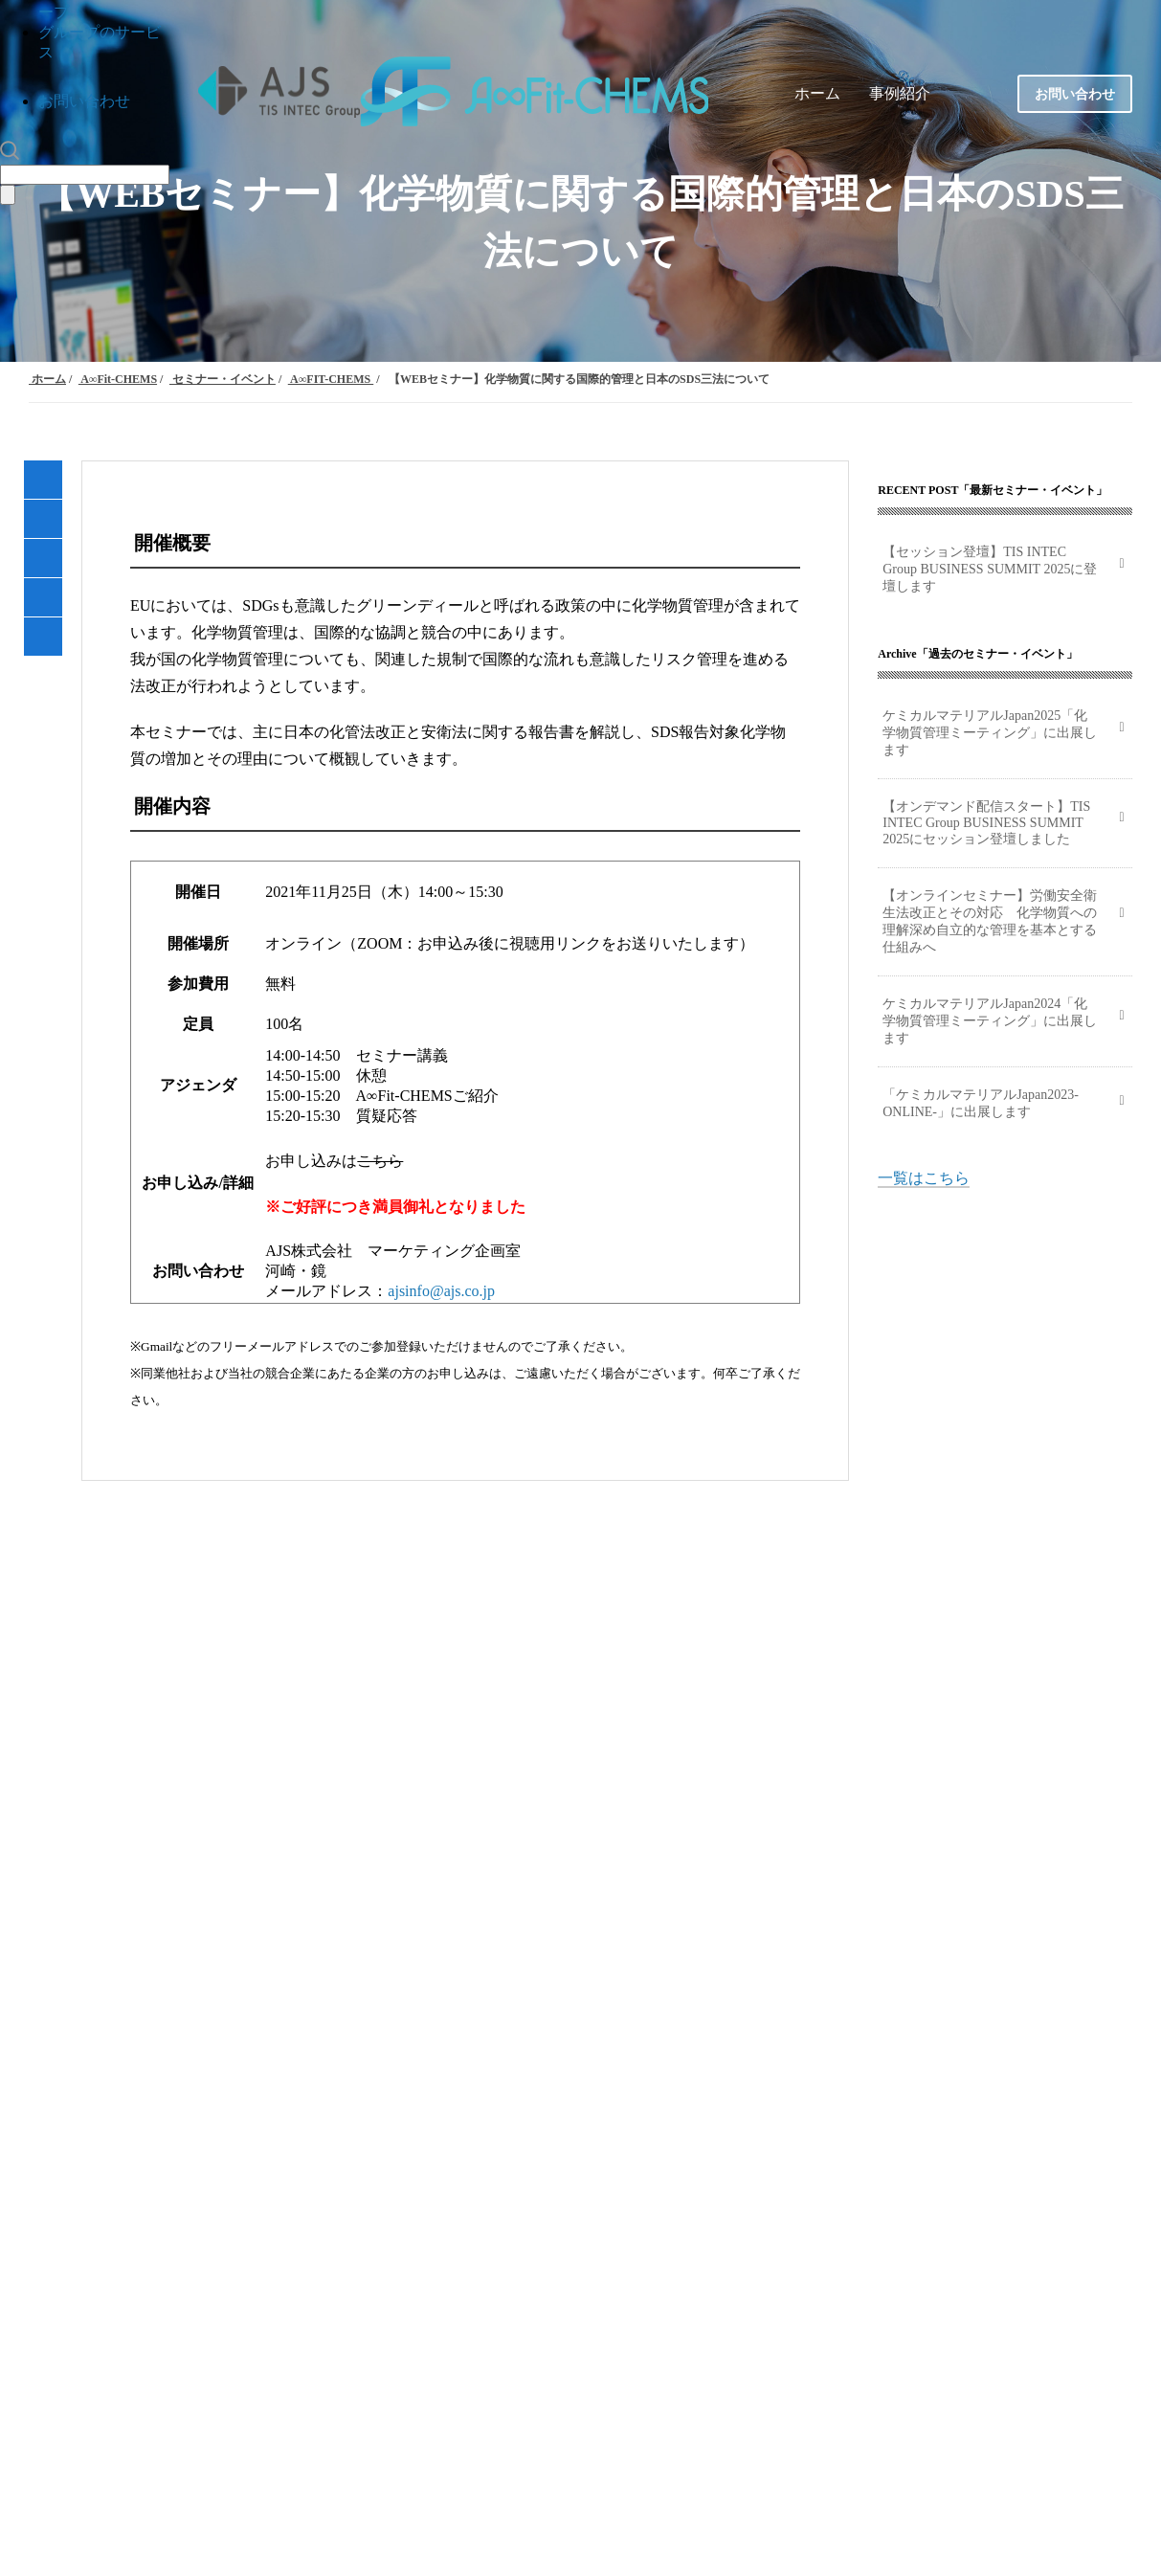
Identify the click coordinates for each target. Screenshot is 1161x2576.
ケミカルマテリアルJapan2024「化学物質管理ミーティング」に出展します (989, 1021)
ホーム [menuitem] (817, 93)
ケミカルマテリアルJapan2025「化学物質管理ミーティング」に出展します (989, 732)
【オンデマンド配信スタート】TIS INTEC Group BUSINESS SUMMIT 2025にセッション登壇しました (986, 822)
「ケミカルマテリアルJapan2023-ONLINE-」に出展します (980, 1103)
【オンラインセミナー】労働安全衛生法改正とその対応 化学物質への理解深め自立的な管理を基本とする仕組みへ (989, 921)
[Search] (84, 175)
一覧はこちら (924, 1178)
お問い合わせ (84, 101)
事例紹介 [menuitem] (899, 93)
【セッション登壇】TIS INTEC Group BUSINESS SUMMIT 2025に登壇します (989, 569)
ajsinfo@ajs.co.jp (441, 1291)
